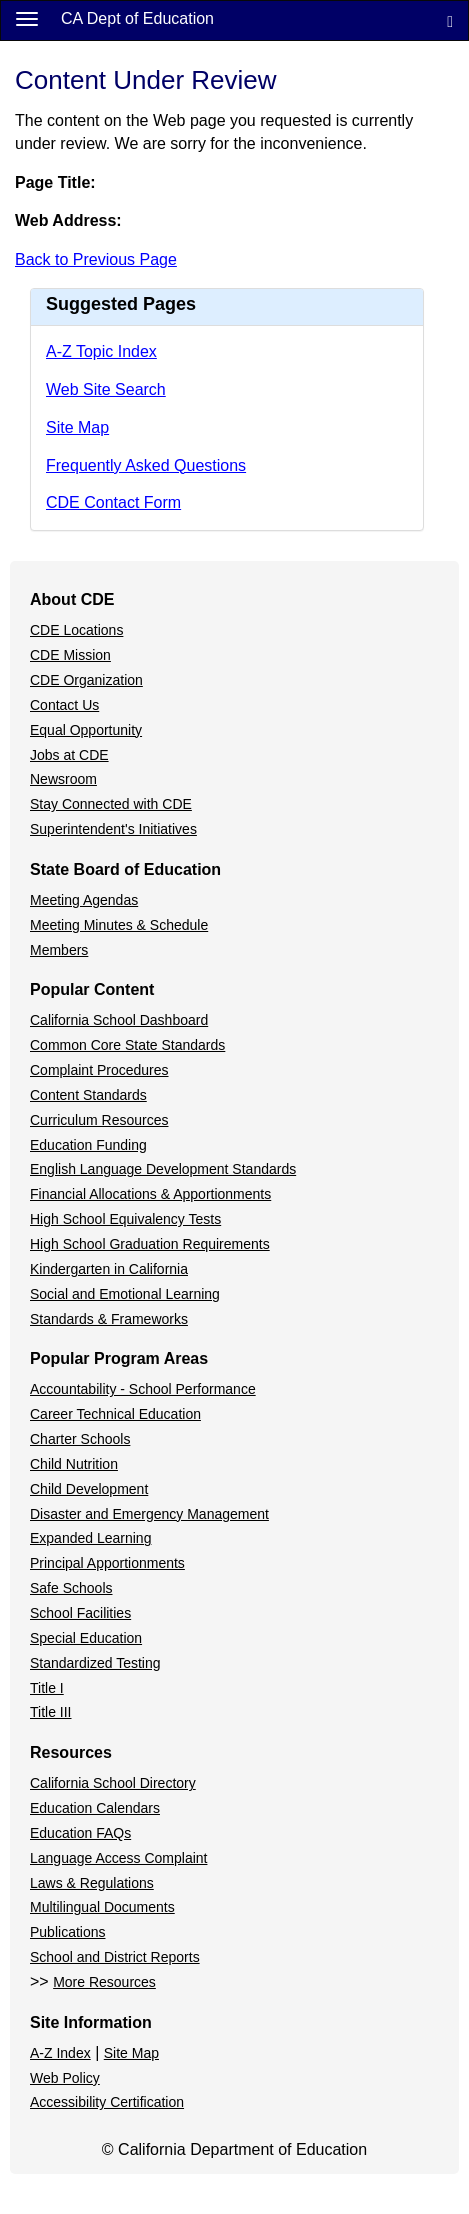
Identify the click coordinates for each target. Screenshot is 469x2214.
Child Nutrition (74, 1464)
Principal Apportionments (107, 1563)
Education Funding (88, 1145)
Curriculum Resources (99, 1120)
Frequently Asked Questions (146, 465)
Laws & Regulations (92, 1883)
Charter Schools (80, 1439)
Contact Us (64, 705)
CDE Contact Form (113, 502)
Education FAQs (80, 1833)
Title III (51, 1712)
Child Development (89, 1489)
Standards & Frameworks (109, 1319)
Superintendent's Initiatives (113, 829)
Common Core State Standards (127, 1045)
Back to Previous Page (96, 259)
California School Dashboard (119, 1020)
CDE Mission (70, 655)
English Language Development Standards (163, 1169)
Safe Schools (71, 1588)
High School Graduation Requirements (150, 1244)
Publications (68, 1932)
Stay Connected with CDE (111, 804)
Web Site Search (106, 389)
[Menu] (27, 18)
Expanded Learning (90, 1538)
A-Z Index (60, 2053)
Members (59, 950)
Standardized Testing (95, 1663)
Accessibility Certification (107, 2102)
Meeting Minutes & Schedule (119, 925)
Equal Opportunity (86, 730)
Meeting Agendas (84, 900)
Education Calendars (95, 1808)
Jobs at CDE (69, 755)
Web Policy (65, 2078)
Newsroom (63, 779)
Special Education (86, 1638)
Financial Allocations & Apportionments (150, 1194)
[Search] (450, 20)
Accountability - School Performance (143, 1389)
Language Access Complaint (118, 1858)
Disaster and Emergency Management (149, 1514)
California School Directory (113, 1783)
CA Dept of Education (137, 18)
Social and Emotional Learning (125, 1294)
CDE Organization (86, 680)
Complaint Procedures (99, 1070)
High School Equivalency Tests (125, 1219)
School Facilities (80, 1613)
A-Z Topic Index (101, 351)
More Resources (104, 1982)
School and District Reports (115, 1957)
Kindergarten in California (109, 1269)
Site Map (77, 427)
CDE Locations (76, 630)
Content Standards (88, 1095)
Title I (47, 1688)
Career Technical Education (115, 1414)
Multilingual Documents (102, 1907)
